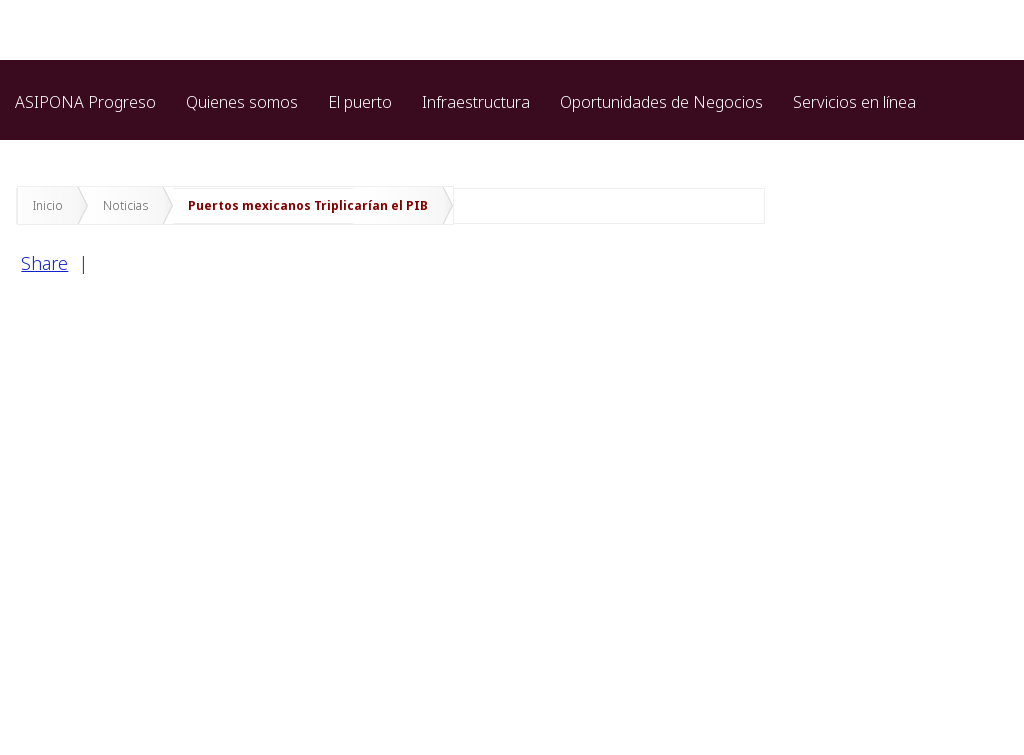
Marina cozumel (463, 147)
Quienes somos (242, 102)
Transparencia (66, 147)
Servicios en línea (854, 102)
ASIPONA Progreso (85, 102)
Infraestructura (476, 102)
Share (44, 263)
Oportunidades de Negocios (661, 102)
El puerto (360, 102)
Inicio (48, 205)
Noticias (125, 205)
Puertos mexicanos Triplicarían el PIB (308, 205)
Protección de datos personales (261, 147)
